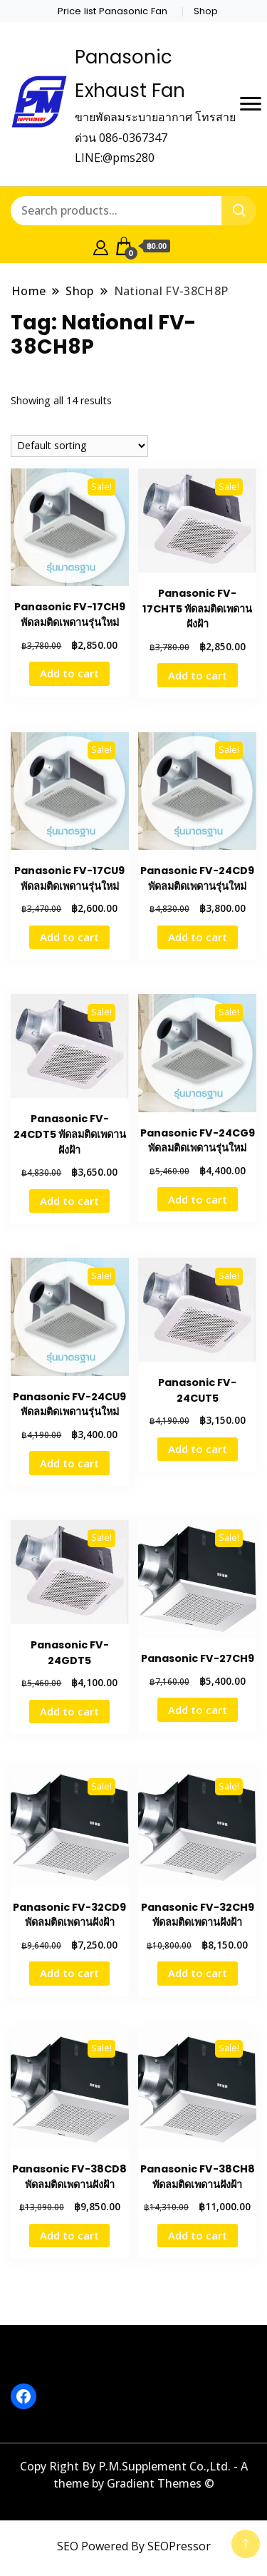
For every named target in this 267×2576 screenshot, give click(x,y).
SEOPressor (179, 2546)
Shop (206, 11)
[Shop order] (79, 446)
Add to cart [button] (69, 673)
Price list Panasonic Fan (112, 11)
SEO (67, 2546)
